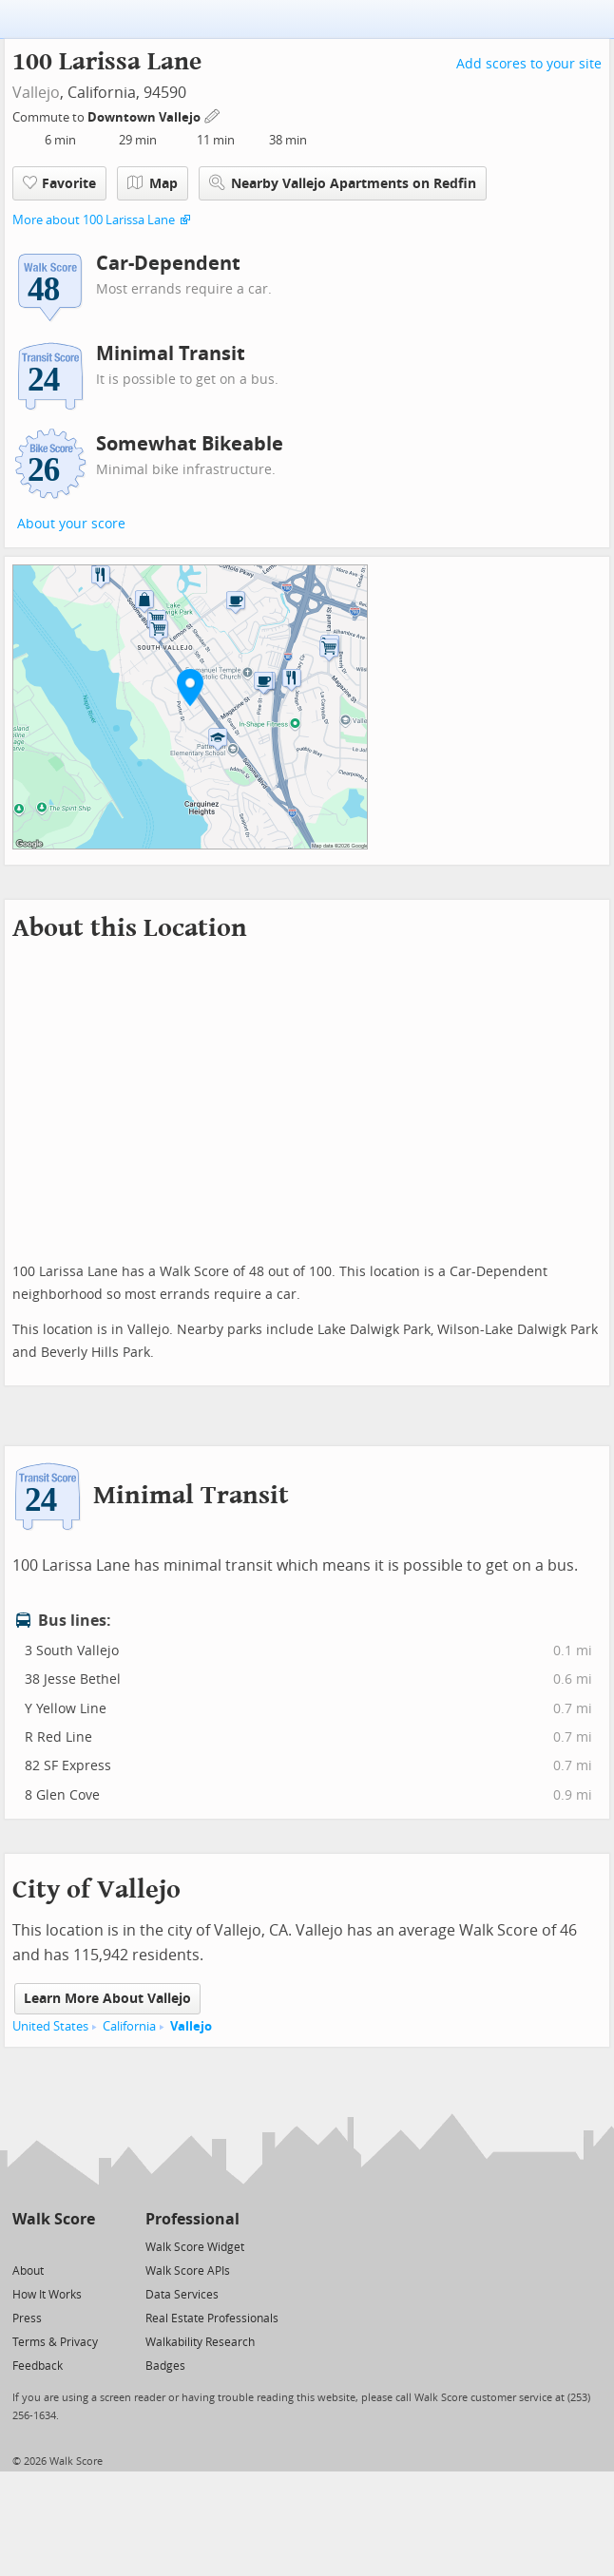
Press (27, 2318)
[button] (190, 687)
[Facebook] (53, 2246)
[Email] (82, 2246)
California (129, 2026)
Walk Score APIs (187, 2271)
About (28, 2271)
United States (50, 2026)
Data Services (182, 2294)
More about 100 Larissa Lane (93, 220)
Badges (165, 2366)
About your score (71, 524)
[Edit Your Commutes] (212, 114)
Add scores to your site (529, 64)
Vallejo (36, 93)
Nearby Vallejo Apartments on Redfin (342, 183)
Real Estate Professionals (211, 2318)
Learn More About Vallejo (107, 1999)
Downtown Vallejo (145, 117)
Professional (192, 2219)
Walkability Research (200, 2342)
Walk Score (53, 2219)
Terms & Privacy (55, 2342)
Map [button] (152, 183)
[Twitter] (23, 2246)
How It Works (47, 2294)
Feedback (37, 2366)
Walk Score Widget (194, 2247)
